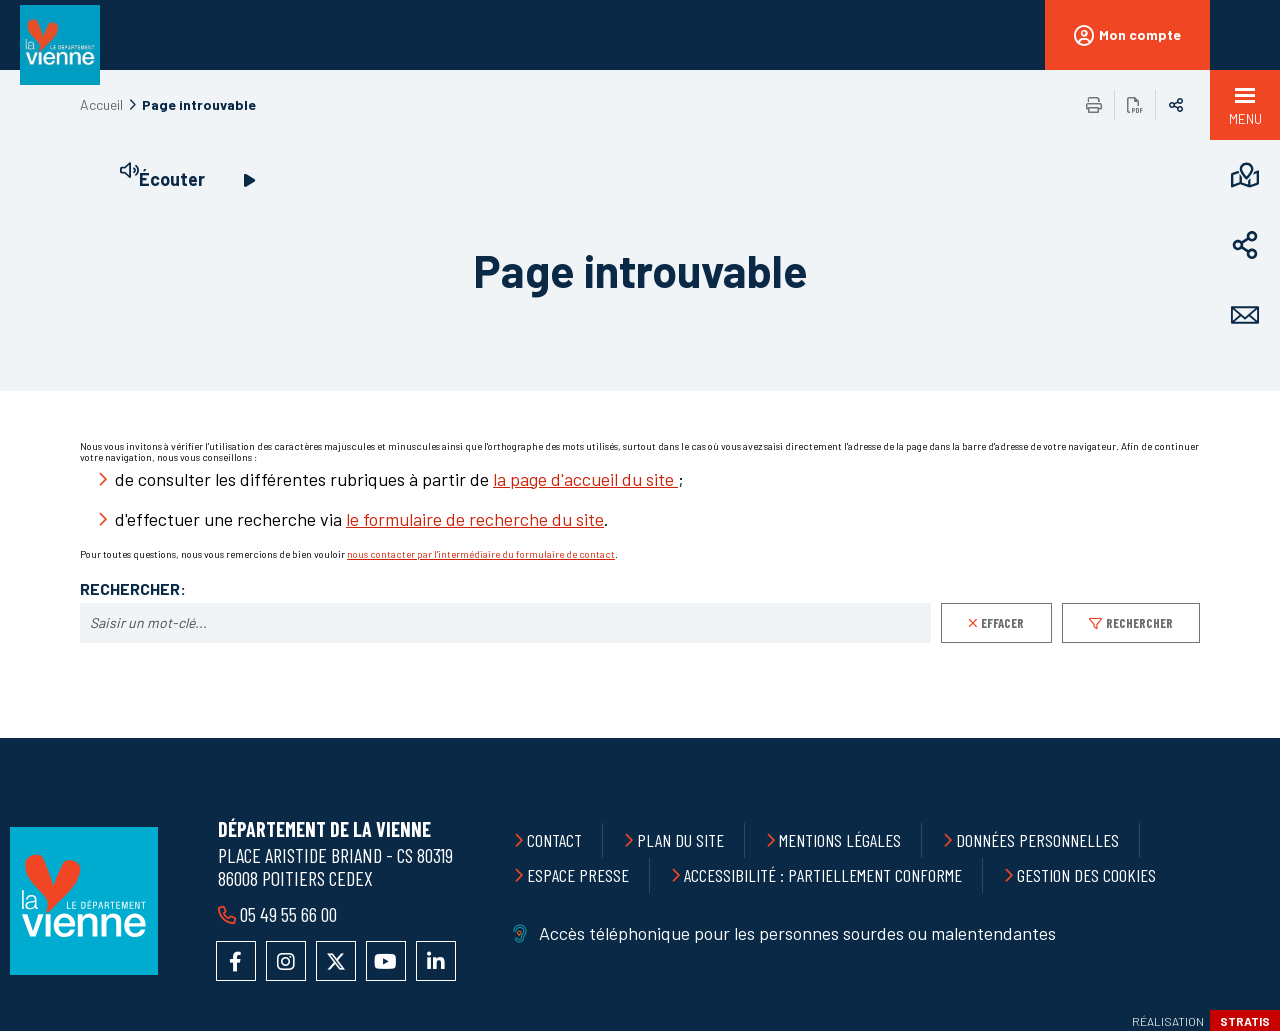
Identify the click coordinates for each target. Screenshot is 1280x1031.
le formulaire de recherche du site (475, 519)
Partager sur (1176, 105)
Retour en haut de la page (1220, 738)
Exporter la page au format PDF (1135, 105)
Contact (554, 840)
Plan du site (680, 840)
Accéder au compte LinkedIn (436, 961)
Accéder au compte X (336, 961)
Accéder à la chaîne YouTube (386, 961)
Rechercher (1139, 623)
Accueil (101, 104)
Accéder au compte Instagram (286, 961)
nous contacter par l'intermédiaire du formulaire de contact (481, 554)
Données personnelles (1037, 840)
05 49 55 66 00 (288, 914)
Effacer (1002, 623)
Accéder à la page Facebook (236, 961)
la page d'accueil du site (585, 479)
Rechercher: (133, 589)
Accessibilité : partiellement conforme (823, 875)
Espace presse (578, 875)
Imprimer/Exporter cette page (1094, 105)
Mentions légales (840, 840)
